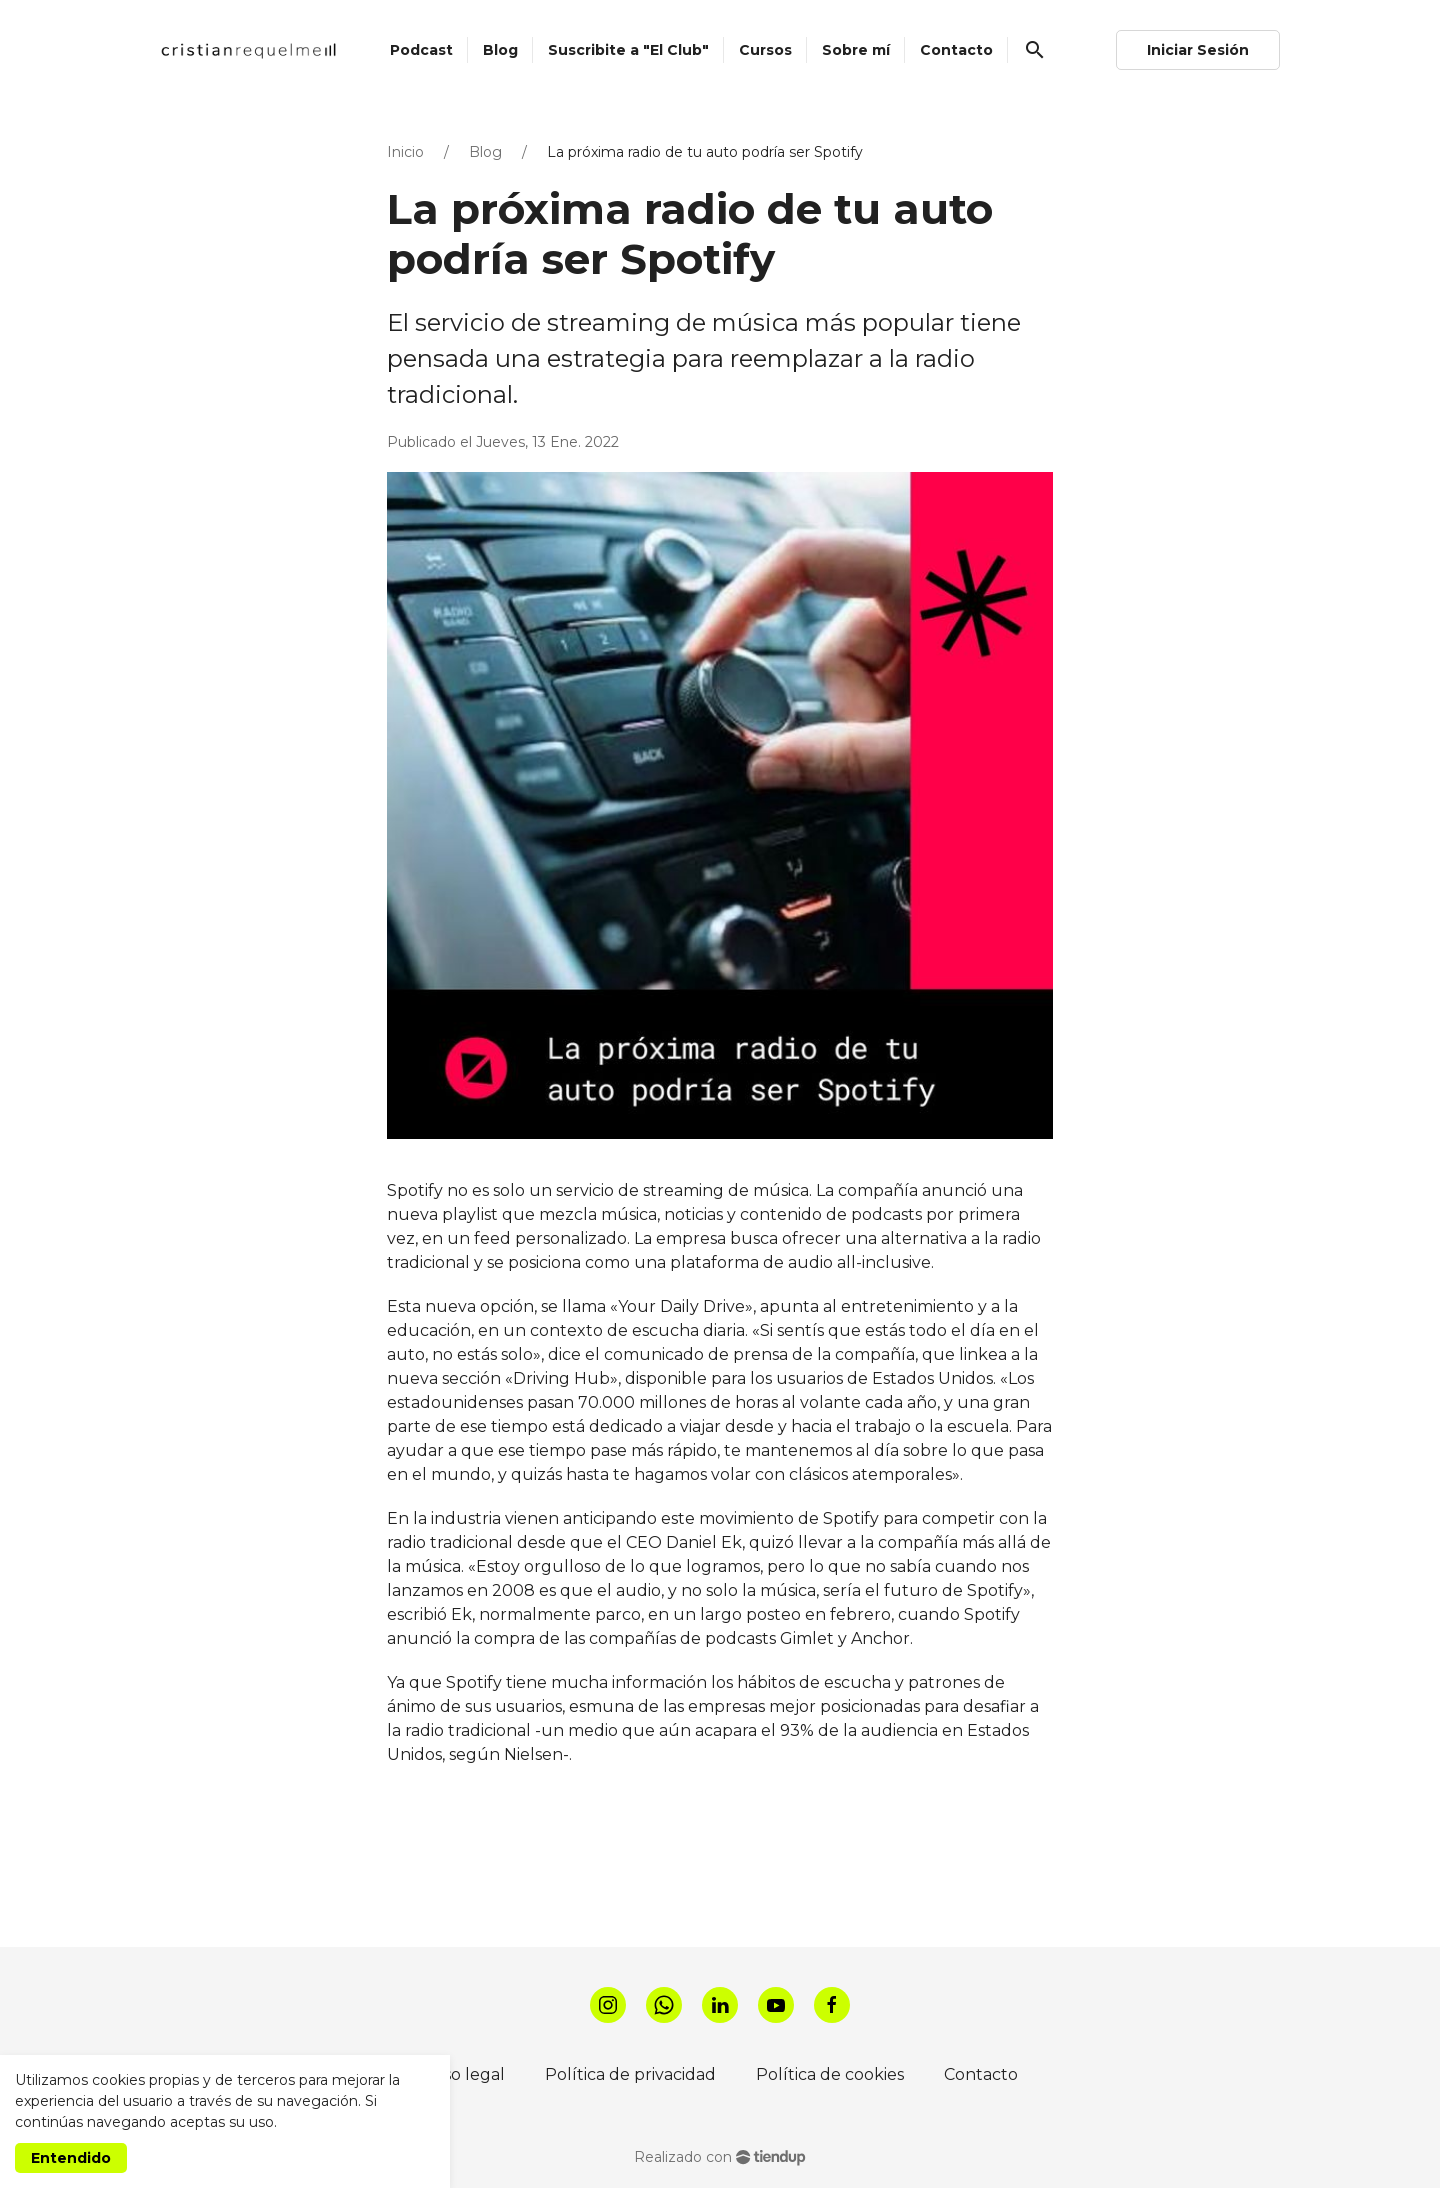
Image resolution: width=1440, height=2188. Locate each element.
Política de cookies (830, 2074)
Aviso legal (463, 2074)
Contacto (981, 2074)
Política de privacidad (630, 2074)
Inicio (405, 152)
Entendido (71, 2158)
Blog (485, 152)
